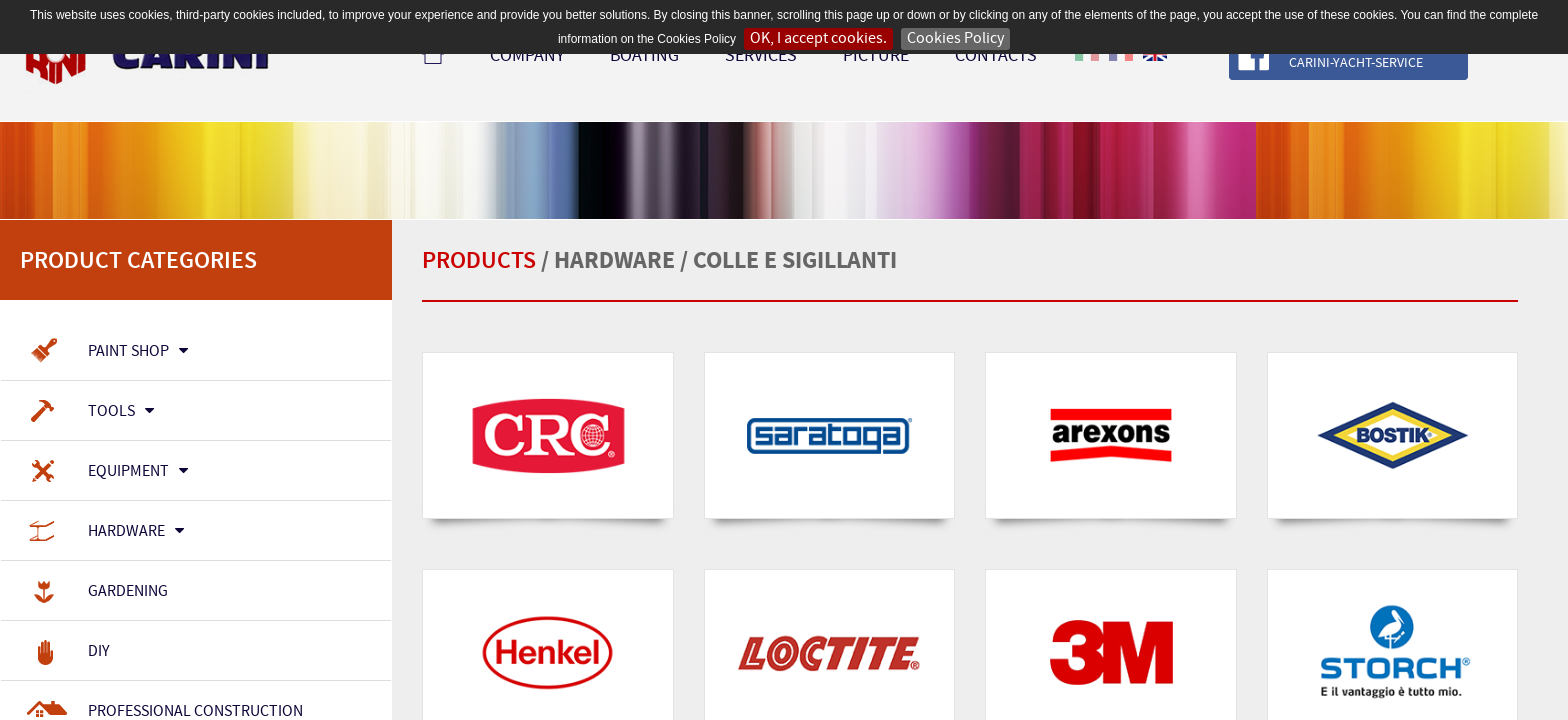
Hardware (105, 532)
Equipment (107, 472)
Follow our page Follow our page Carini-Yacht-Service (1403, 55)
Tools (90, 412)
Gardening (97, 592)
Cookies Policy (955, 38)
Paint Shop (107, 352)
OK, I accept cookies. (818, 38)
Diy (68, 652)
